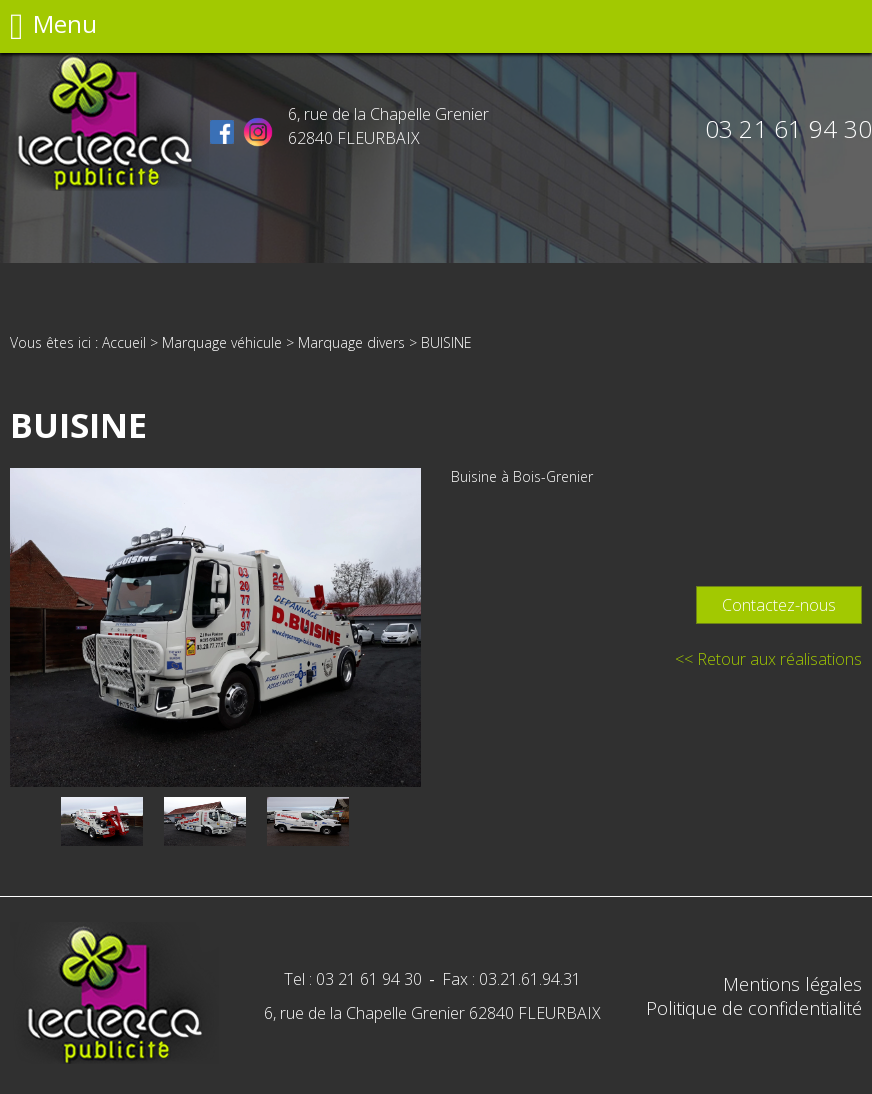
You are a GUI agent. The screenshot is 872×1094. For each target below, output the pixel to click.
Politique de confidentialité (754, 1008)
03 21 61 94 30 (788, 128)
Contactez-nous (779, 605)
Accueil (124, 342)
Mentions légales (792, 984)
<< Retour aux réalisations (768, 659)
